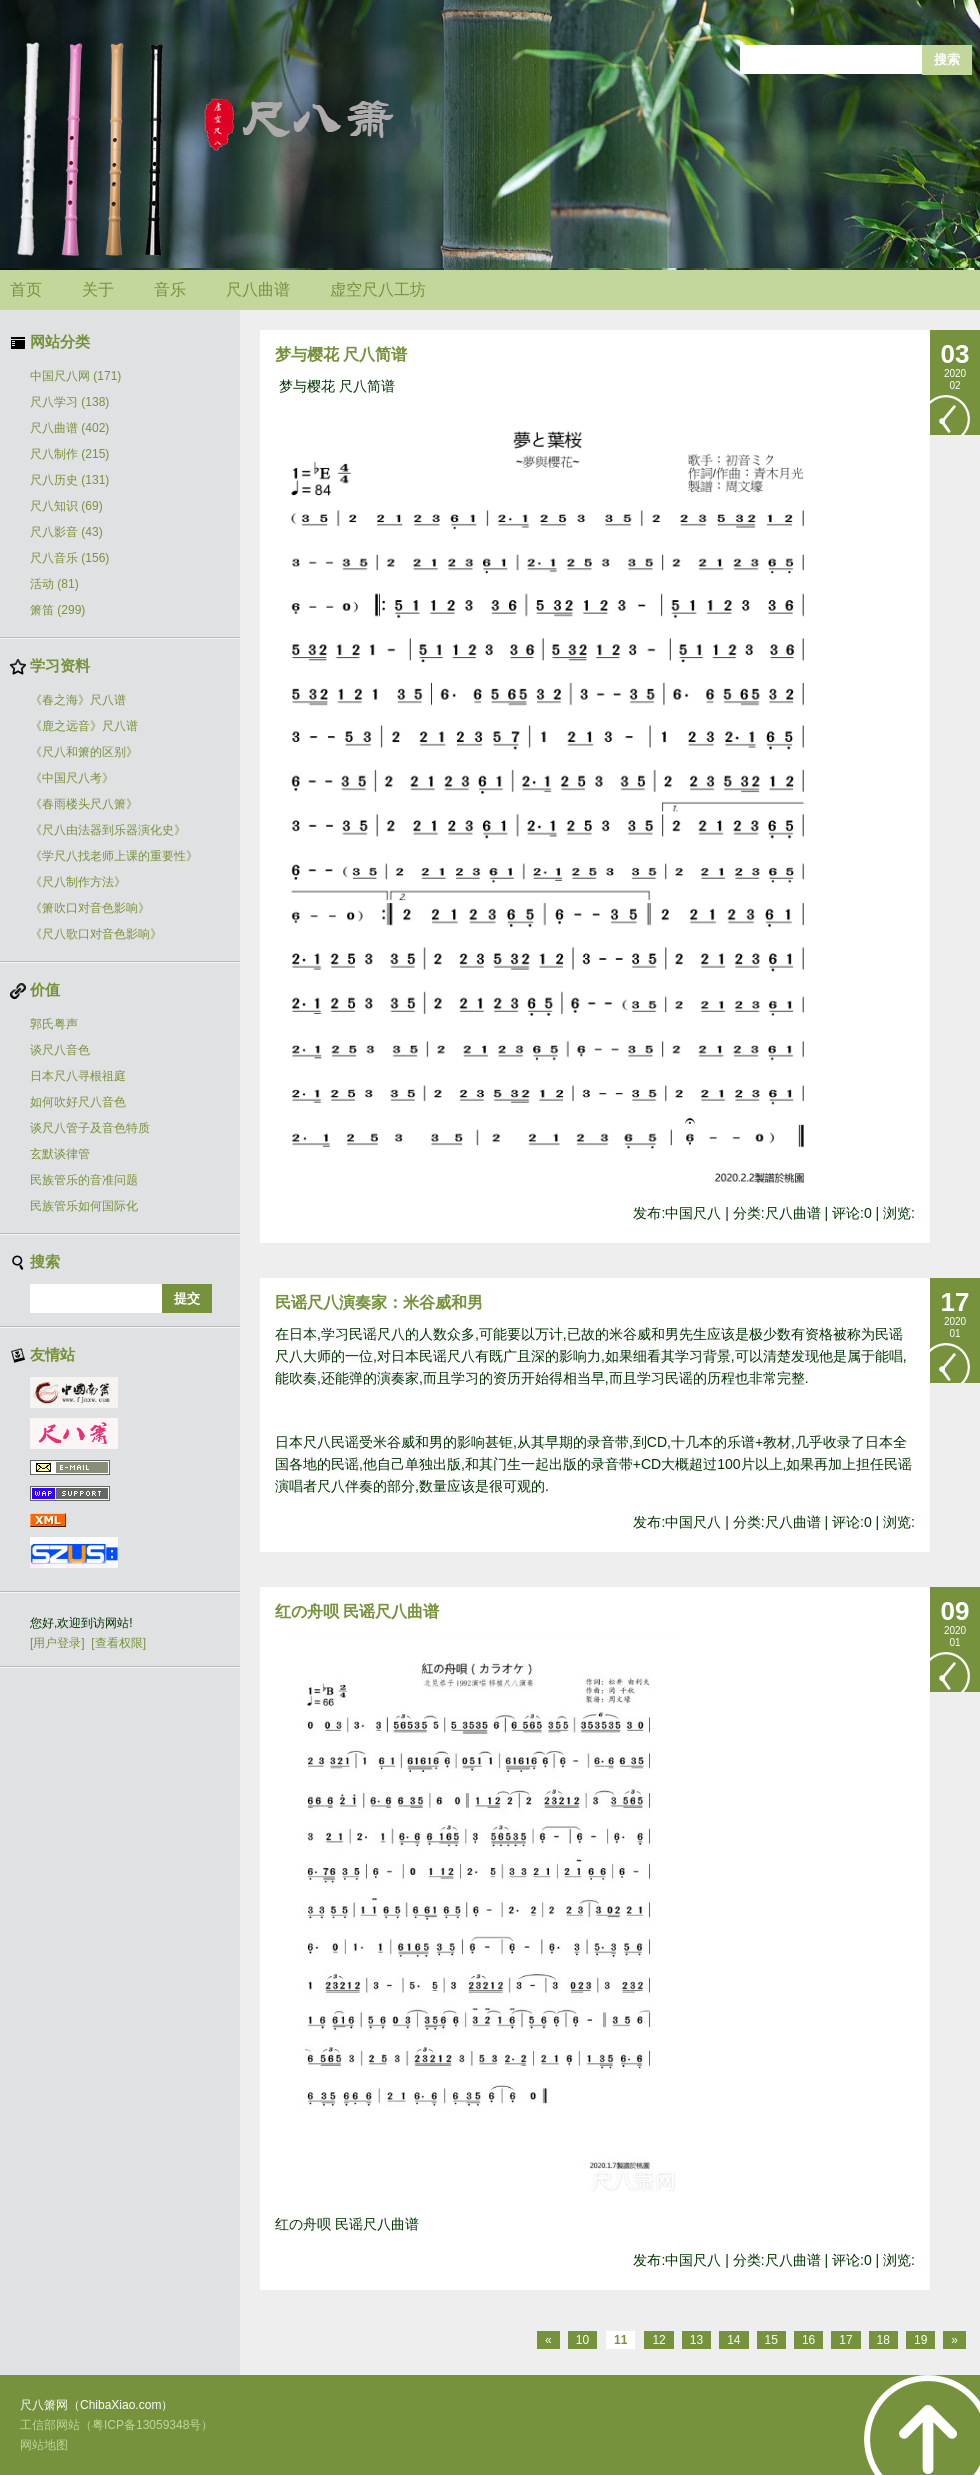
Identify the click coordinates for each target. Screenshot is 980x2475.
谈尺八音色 (60, 1050)
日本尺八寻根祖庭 (78, 1076)
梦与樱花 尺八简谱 (341, 354)
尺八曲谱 (258, 289)
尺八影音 (66, 532)
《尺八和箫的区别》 (84, 752)
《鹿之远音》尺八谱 (84, 726)
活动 (54, 584)
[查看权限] (118, 1643)
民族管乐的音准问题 (84, 1180)
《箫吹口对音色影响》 (90, 908)
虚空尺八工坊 (378, 289)
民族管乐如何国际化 (84, 1206)
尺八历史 (69, 480)
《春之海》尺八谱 (78, 700)
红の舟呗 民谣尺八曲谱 (357, 1611)
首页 (26, 289)
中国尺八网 (75, 376)
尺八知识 (66, 506)
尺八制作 (69, 454)
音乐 (170, 289)
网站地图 (44, 2445)
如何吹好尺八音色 (78, 1102)
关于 (98, 289)
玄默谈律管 (60, 1154)
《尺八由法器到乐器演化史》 (108, 830)
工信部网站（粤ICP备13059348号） (116, 2425)
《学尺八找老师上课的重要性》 (114, 856)
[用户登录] (57, 1643)
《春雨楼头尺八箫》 (84, 804)
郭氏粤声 (54, 1024)
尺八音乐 (69, 558)
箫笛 (57, 610)
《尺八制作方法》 (78, 882)
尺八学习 (69, 402)
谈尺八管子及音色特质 (90, 1128)
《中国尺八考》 (72, 778)
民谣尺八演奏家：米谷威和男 (379, 1302)
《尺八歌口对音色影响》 (96, 934)
